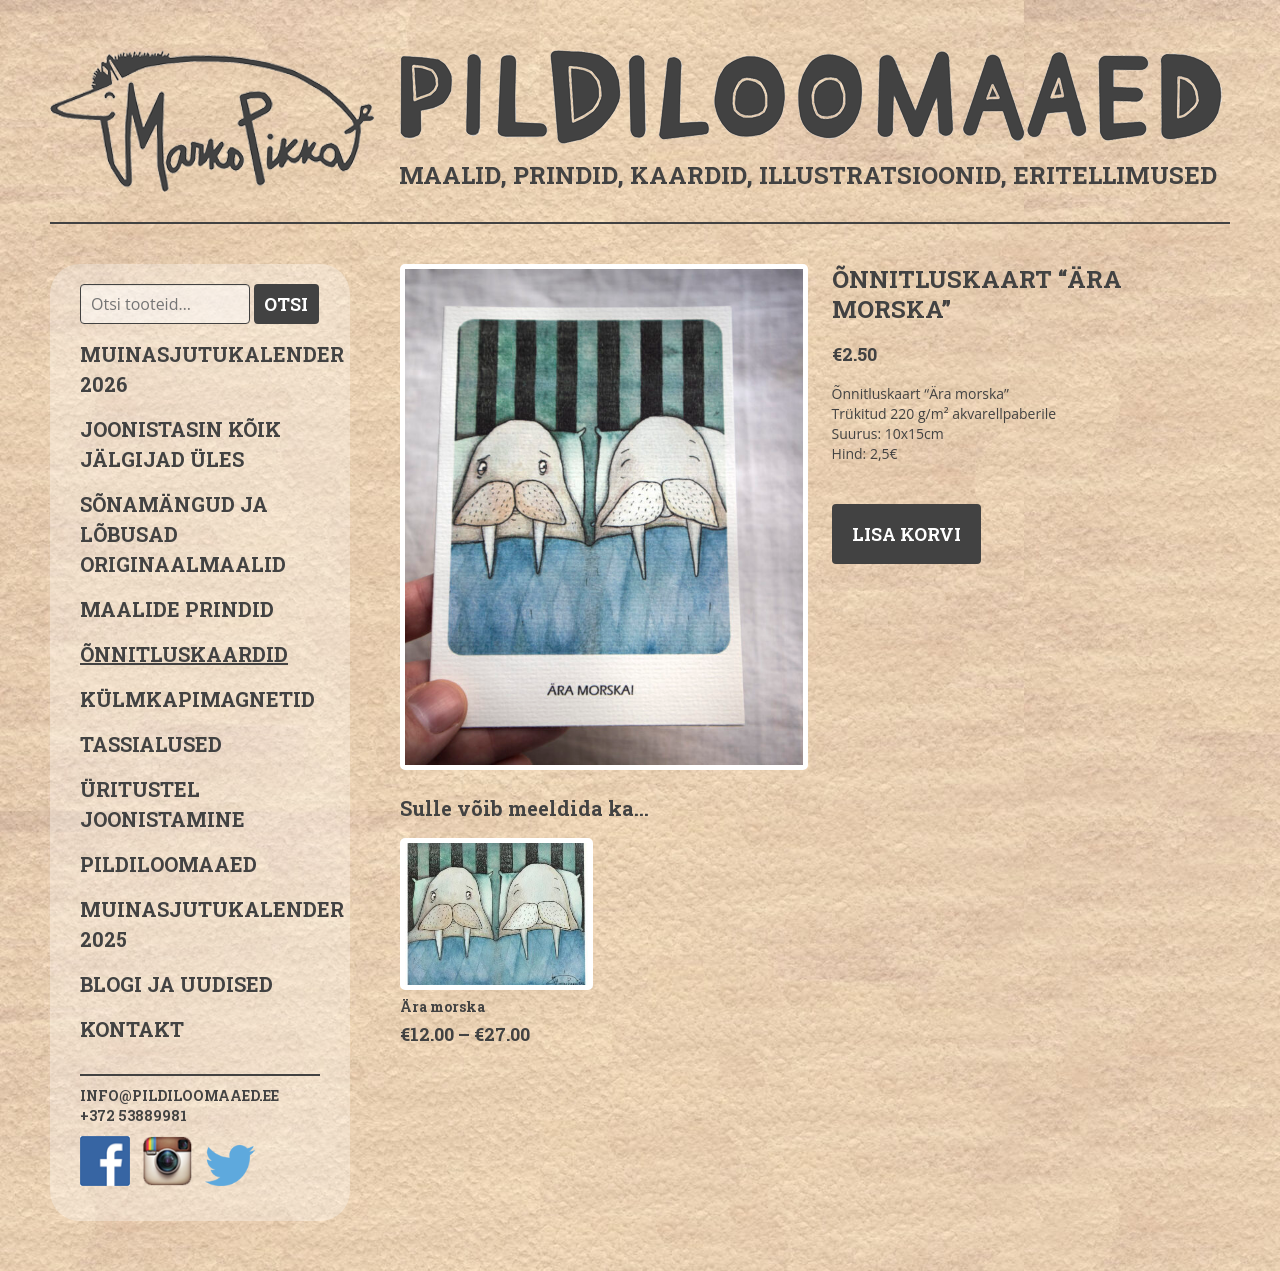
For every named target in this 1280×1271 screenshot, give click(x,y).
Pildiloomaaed (168, 864)
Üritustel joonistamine (162, 804)
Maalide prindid (177, 609)
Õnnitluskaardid (184, 654)
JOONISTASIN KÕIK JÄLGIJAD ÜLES (180, 444)
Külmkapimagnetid (197, 699)
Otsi (286, 304)
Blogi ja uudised (176, 984)
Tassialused (151, 744)
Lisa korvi (906, 534)
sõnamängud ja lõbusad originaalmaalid (183, 534)
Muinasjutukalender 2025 (200, 924)
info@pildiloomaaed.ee (179, 1095)
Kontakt (132, 1029)
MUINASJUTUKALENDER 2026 (200, 369)
